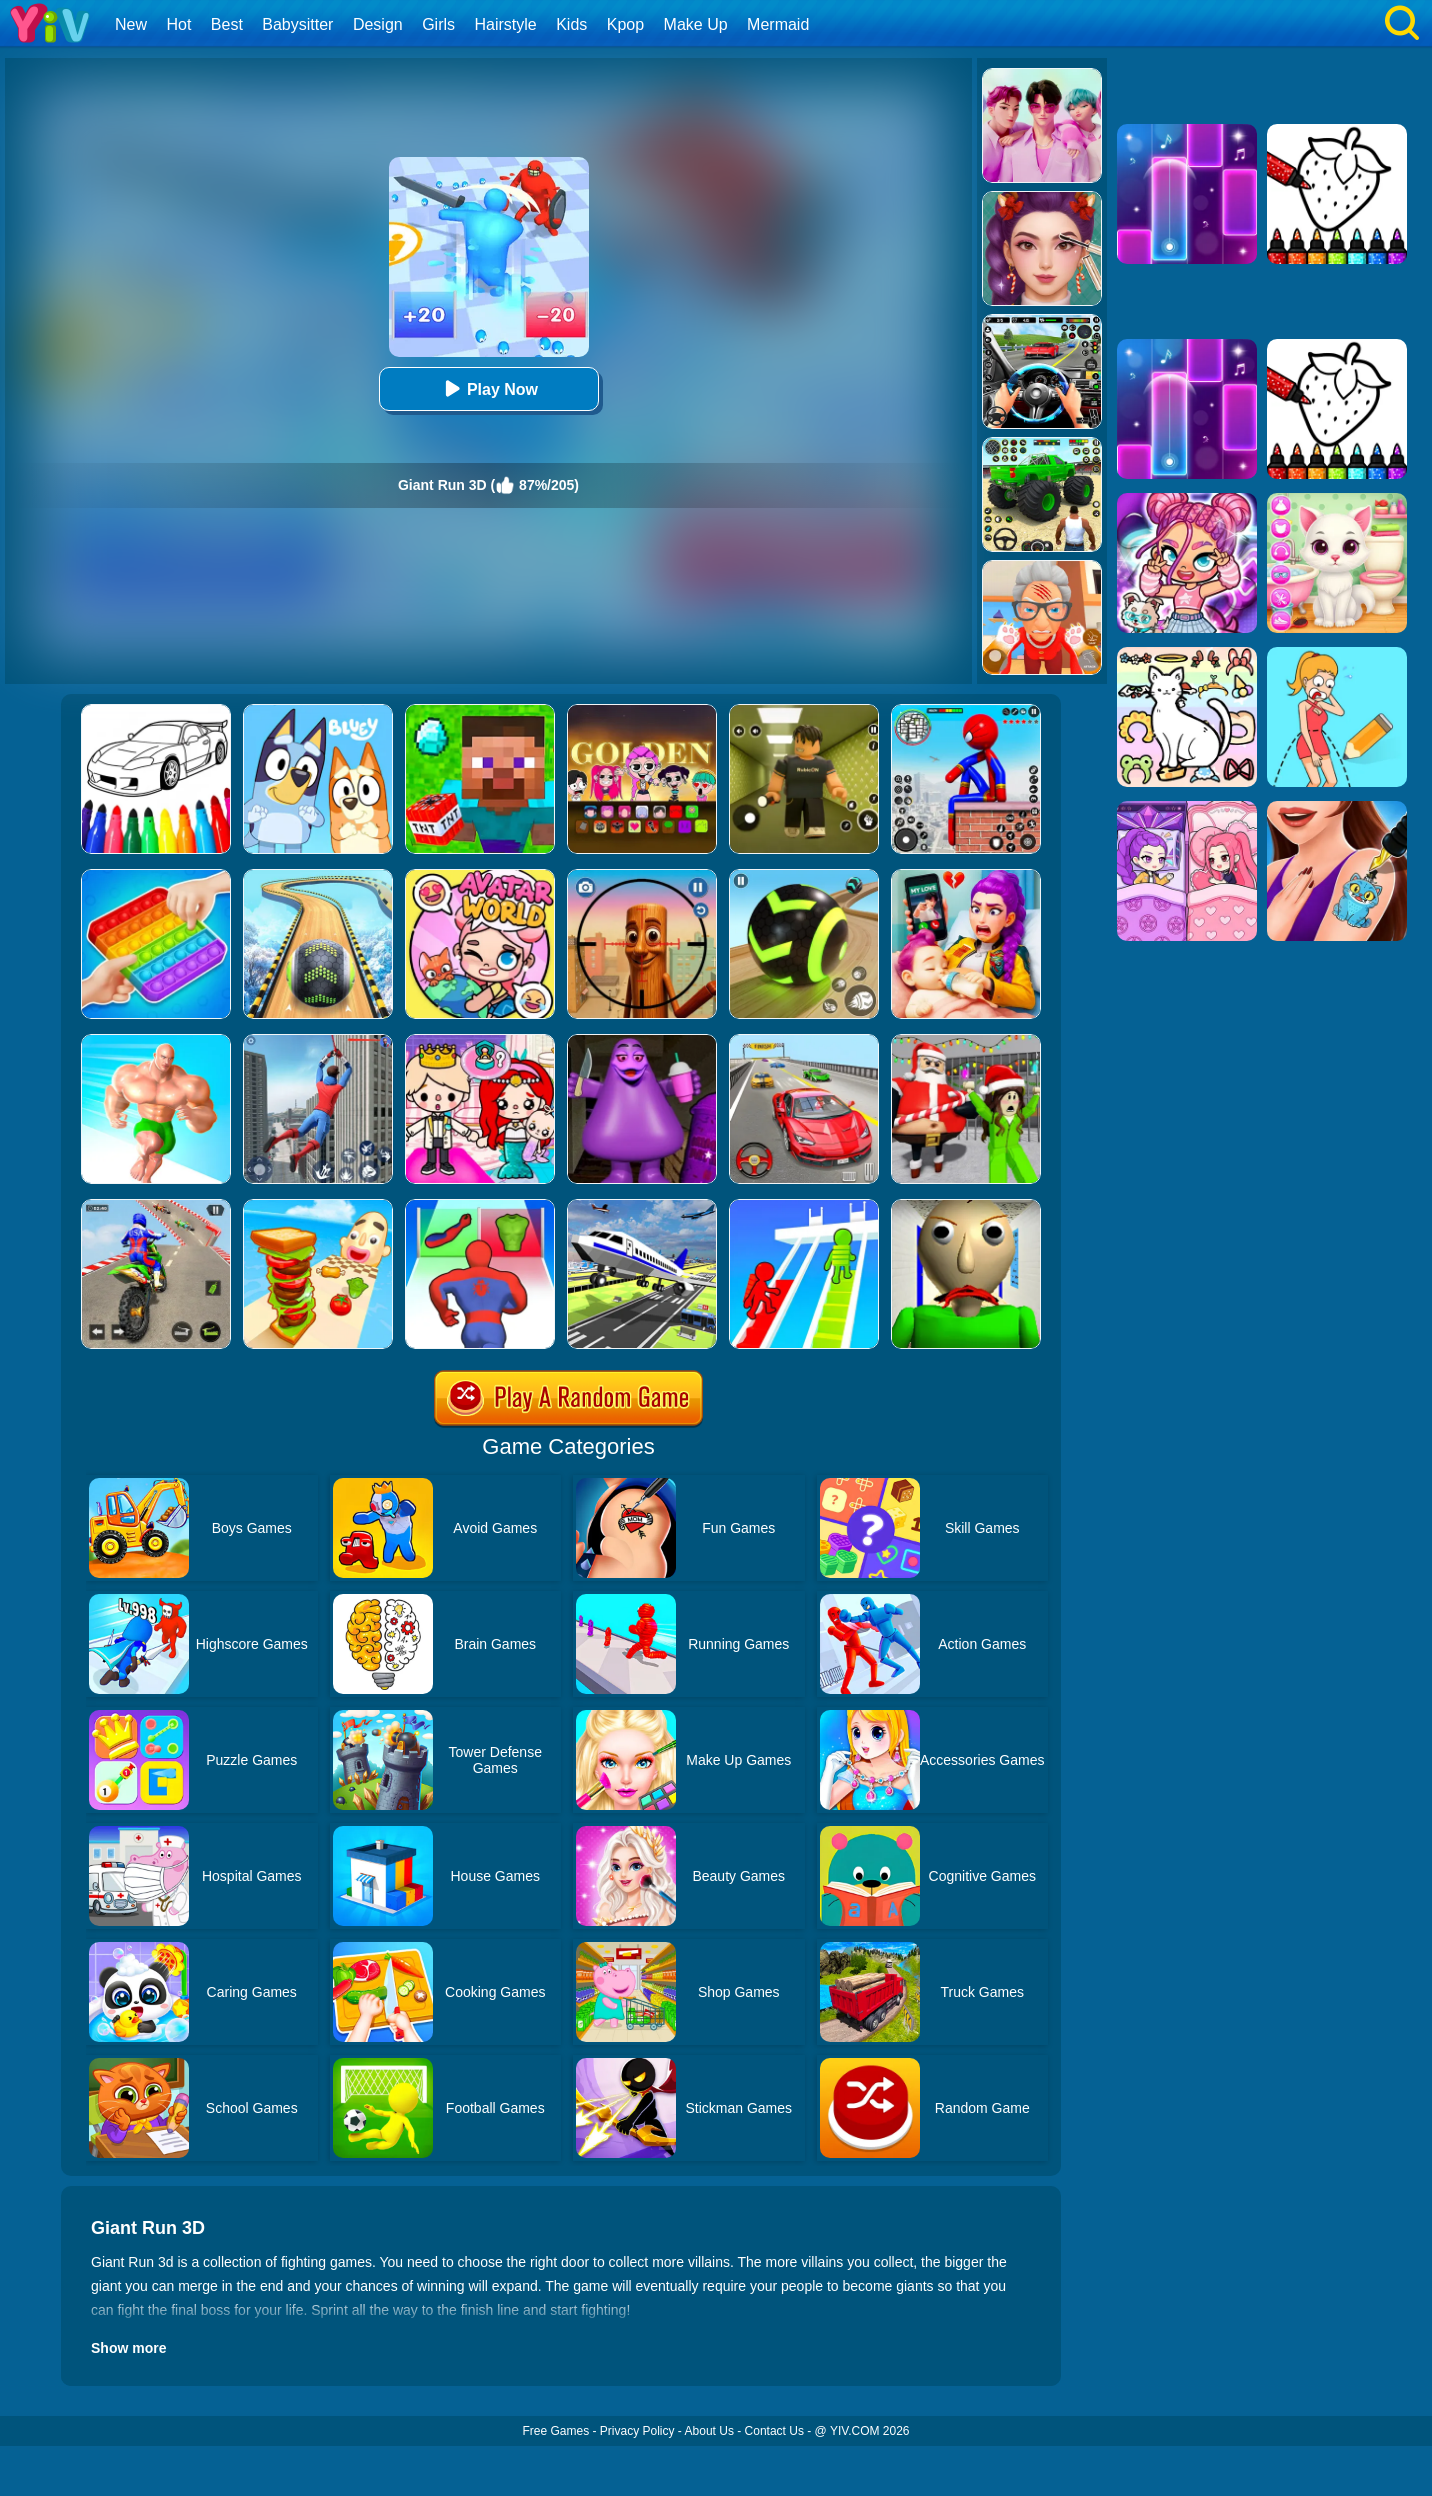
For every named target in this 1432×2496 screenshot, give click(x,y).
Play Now (488, 388)
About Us (709, 2431)
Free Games (555, 2431)
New (131, 24)
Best (227, 24)
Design (378, 24)
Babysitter (297, 24)
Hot (178, 24)
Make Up (696, 24)
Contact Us (774, 2431)
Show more (128, 2348)
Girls (438, 24)
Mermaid (778, 24)
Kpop (625, 24)
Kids (571, 24)
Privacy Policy (637, 2431)
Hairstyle (506, 24)
